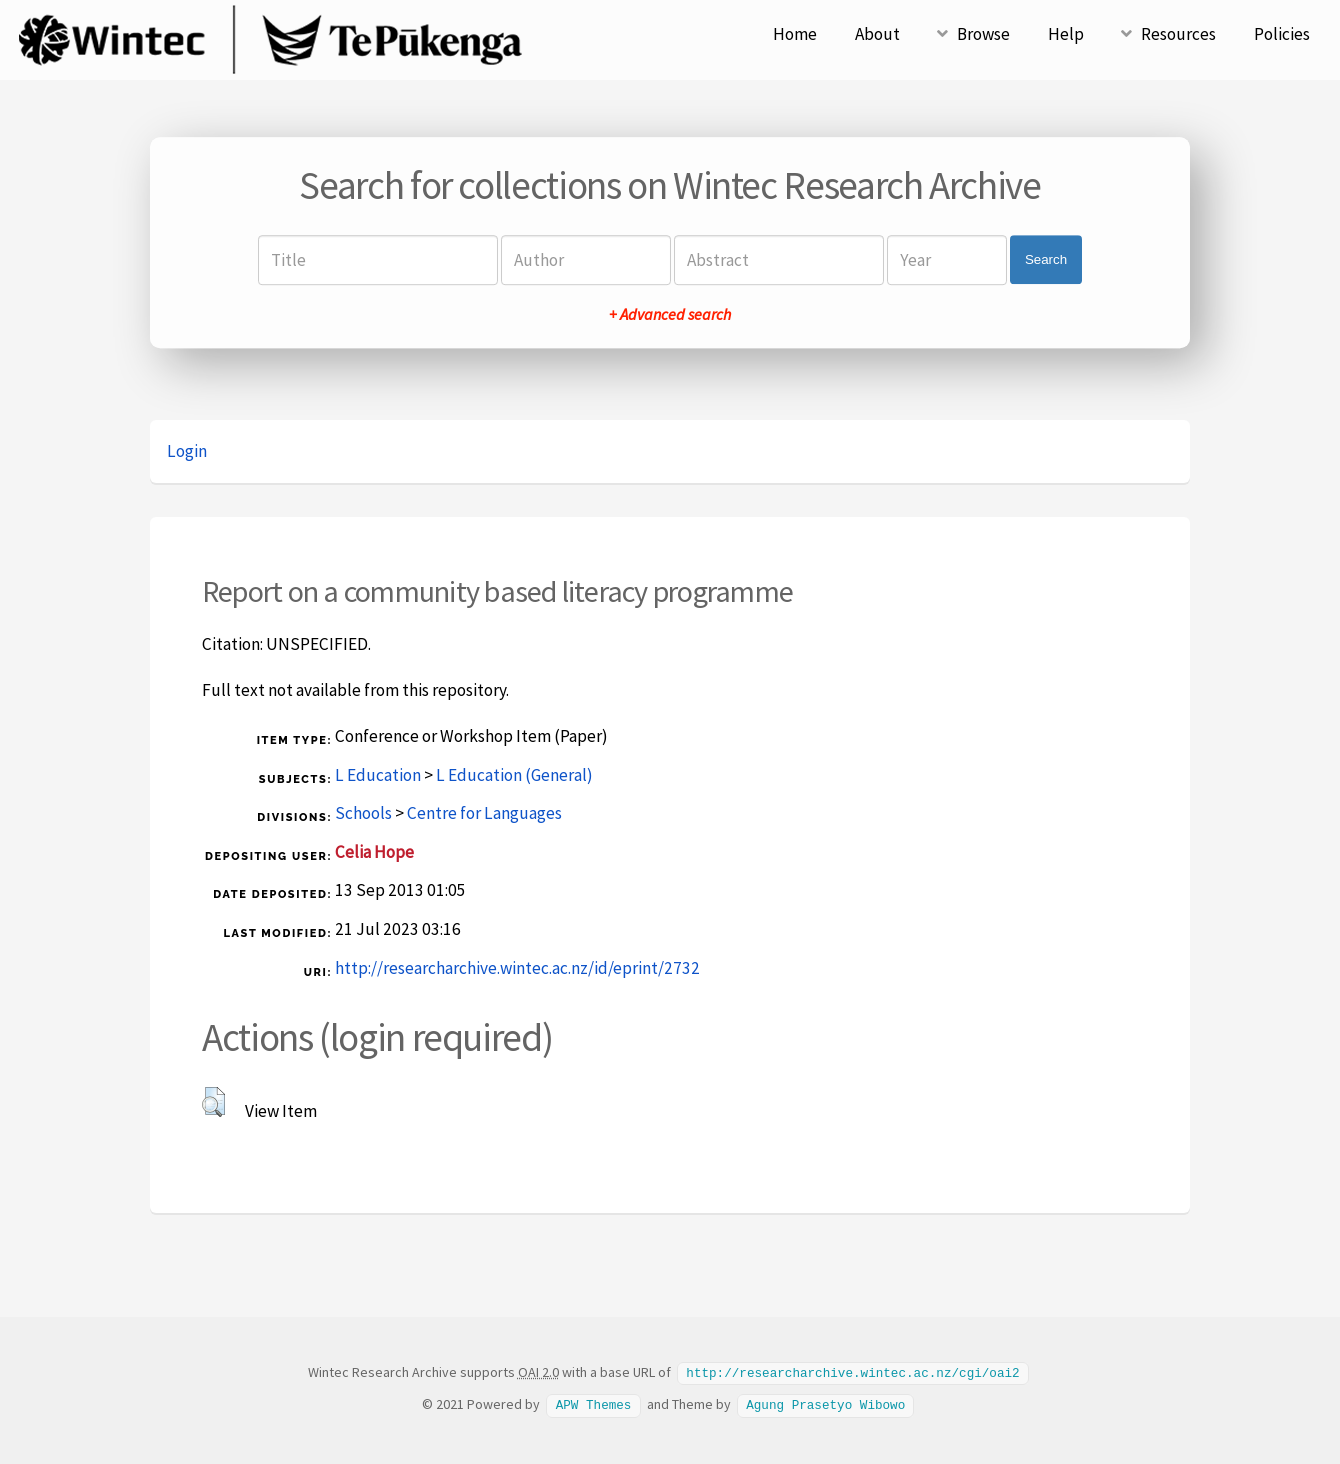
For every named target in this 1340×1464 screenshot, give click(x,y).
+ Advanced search (670, 314)
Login (187, 451)
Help (1066, 34)
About (877, 34)
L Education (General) (514, 775)
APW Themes (594, 1403)
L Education (378, 775)
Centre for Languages (484, 813)
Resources (1178, 34)
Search (1046, 259)
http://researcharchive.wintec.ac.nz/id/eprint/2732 (517, 968)
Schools (363, 813)
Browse (983, 34)
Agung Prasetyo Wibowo (825, 1403)
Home (795, 34)
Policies (1282, 34)
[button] (213, 1102)
